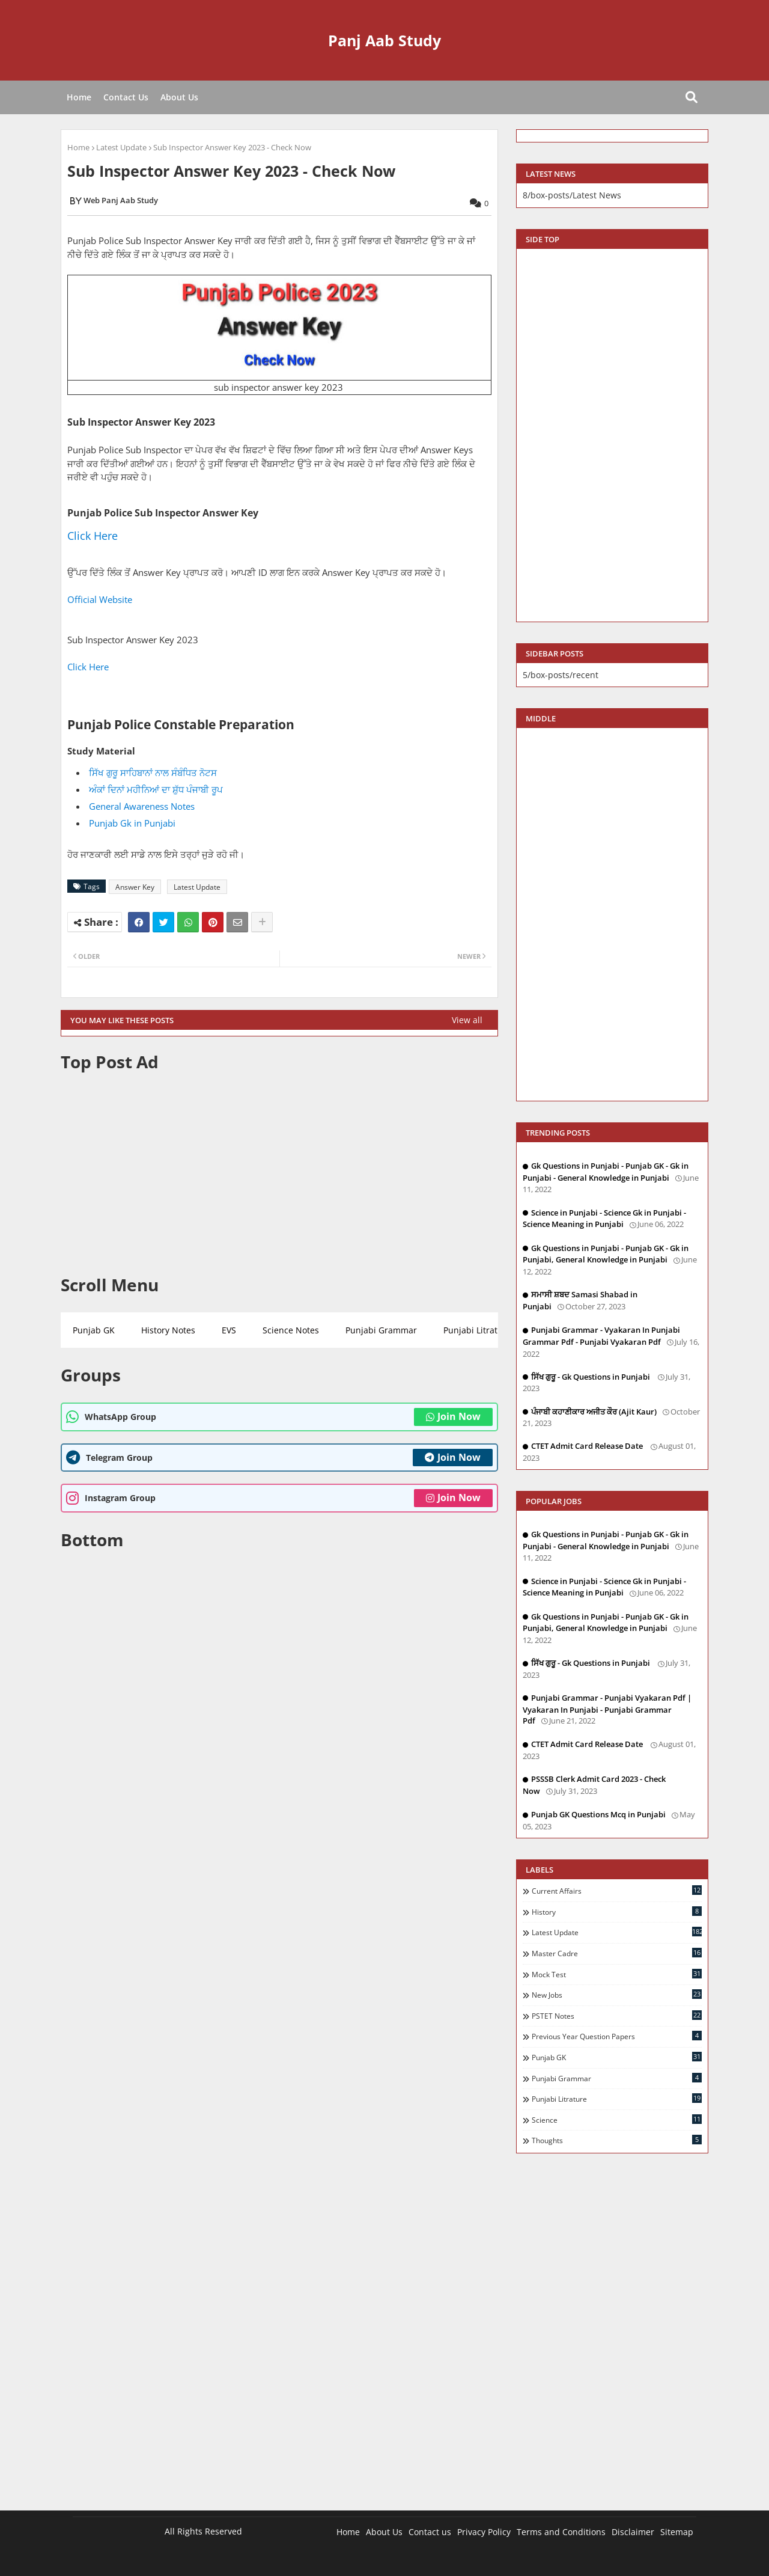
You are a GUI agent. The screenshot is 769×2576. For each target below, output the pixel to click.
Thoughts (617, 2140)
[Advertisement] (279, 1173)
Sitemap (676, 2532)
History (617, 1911)
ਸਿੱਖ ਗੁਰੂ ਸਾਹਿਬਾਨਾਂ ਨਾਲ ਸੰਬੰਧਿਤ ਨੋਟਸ (153, 772)
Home (79, 97)
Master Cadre (617, 1953)
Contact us (430, 2532)
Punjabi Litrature (477, 1330)
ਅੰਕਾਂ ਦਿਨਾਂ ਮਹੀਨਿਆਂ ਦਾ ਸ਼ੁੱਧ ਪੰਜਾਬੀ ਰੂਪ (156, 789)
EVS (229, 1330)
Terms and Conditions (561, 2532)
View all (467, 1020)
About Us (179, 97)
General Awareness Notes (142, 806)
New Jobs (617, 1994)
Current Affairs (617, 1890)
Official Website (101, 599)
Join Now (453, 1416)
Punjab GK (94, 1330)
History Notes (168, 1330)
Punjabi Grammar (381, 1330)
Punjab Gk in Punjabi (132, 823)
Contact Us (125, 97)
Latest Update (121, 147)
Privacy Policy (484, 2532)
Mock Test (617, 1974)
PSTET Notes (617, 2015)
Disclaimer (633, 2532)
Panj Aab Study (384, 40)
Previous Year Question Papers (617, 2036)
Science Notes (291, 1330)
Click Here (92, 535)
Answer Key (134, 887)
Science (617, 2119)
